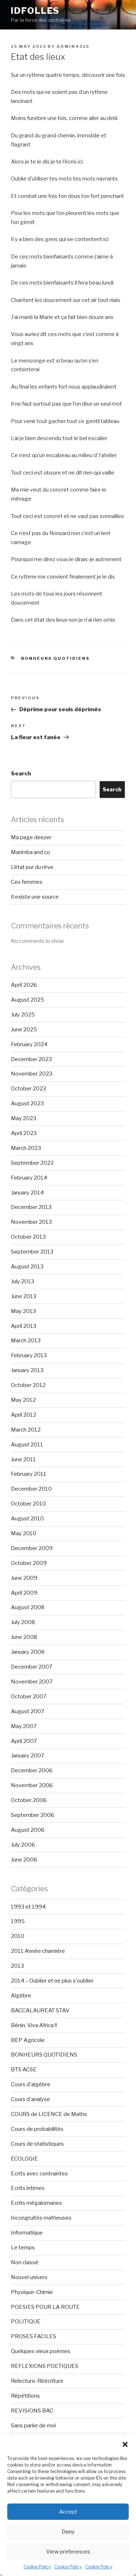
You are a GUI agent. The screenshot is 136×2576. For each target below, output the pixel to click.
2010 (17, 1936)
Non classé (24, 2262)
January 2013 (27, 1370)
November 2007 (32, 1681)
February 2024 (29, 1044)
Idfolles (35, 10)
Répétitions (25, 2396)
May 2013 (23, 1311)
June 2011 (23, 1459)
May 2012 (23, 1400)
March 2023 (26, 1148)
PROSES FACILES (33, 2336)
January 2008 (28, 1652)
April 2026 (24, 985)
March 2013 (26, 1340)
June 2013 (23, 1296)
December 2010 (31, 1489)
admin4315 (73, 46)
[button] (125, 2444)
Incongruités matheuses (41, 2218)
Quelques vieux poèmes (40, 2351)
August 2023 (27, 1103)
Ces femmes (26, 882)
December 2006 (32, 1770)
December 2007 (31, 1667)
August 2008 (28, 1607)
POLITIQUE (26, 2321)
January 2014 (27, 1192)
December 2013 (31, 1207)
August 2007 (27, 1711)
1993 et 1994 (28, 1907)
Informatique (27, 2232)
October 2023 (28, 1088)
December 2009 (32, 1548)
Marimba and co (30, 852)
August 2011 (27, 1444)
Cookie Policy (37, 2566)
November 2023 (31, 1073)
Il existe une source (35, 897)
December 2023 (31, 1059)
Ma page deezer (31, 837)
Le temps (23, 2247)
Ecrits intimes (28, 2188)
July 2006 (23, 1845)
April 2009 (24, 1593)
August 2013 (27, 1266)
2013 (17, 1966)
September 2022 (32, 1163)
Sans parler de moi (33, 2425)
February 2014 (29, 1178)
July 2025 (23, 1014)
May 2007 (24, 1726)
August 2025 (27, 1000)
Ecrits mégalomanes (36, 2203)
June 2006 (24, 1859)
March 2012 (26, 1429)
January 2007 (27, 1755)
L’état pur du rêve (32, 867)
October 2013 (28, 1237)
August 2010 (27, 1518)
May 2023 (23, 1118)
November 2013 (31, 1222)
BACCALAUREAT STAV (40, 2010)
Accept (68, 2512)
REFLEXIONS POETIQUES (44, 2366)
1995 (18, 1921)
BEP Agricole (28, 2040)
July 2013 (22, 1281)
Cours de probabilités (37, 2129)
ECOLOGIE (24, 2158)
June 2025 (24, 1029)
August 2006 (28, 1830)
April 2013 (23, 1326)
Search (21, 773)
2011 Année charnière (38, 1951)
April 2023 (24, 1133)
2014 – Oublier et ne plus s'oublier (52, 1980)
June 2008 (24, 1637)
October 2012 (28, 1385)
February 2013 (29, 1355)
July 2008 (23, 1622)
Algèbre (21, 1995)
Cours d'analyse (30, 2099)
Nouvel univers (29, 2277)
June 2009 (24, 1578)
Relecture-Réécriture (37, 2381)
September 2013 (32, 1251)
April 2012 (23, 1415)
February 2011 (28, 1474)
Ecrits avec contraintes (39, 2173)
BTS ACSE (24, 2069)
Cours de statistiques (37, 2144)
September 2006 (32, 1815)
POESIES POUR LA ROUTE (45, 2307)
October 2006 (29, 1800)
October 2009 (29, 1563)
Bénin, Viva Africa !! (34, 2025)
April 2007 (24, 1741)
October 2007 (28, 1696)
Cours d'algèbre (30, 2084)
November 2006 (32, 1785)
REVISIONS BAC (32, 2410)
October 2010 (28, 1503)
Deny (68, 2532)
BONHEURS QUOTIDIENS (55, 658)
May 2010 (23, 1533)
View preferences (68, 2551)
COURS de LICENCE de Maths (49, 2114)
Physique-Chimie (32, 2292)
